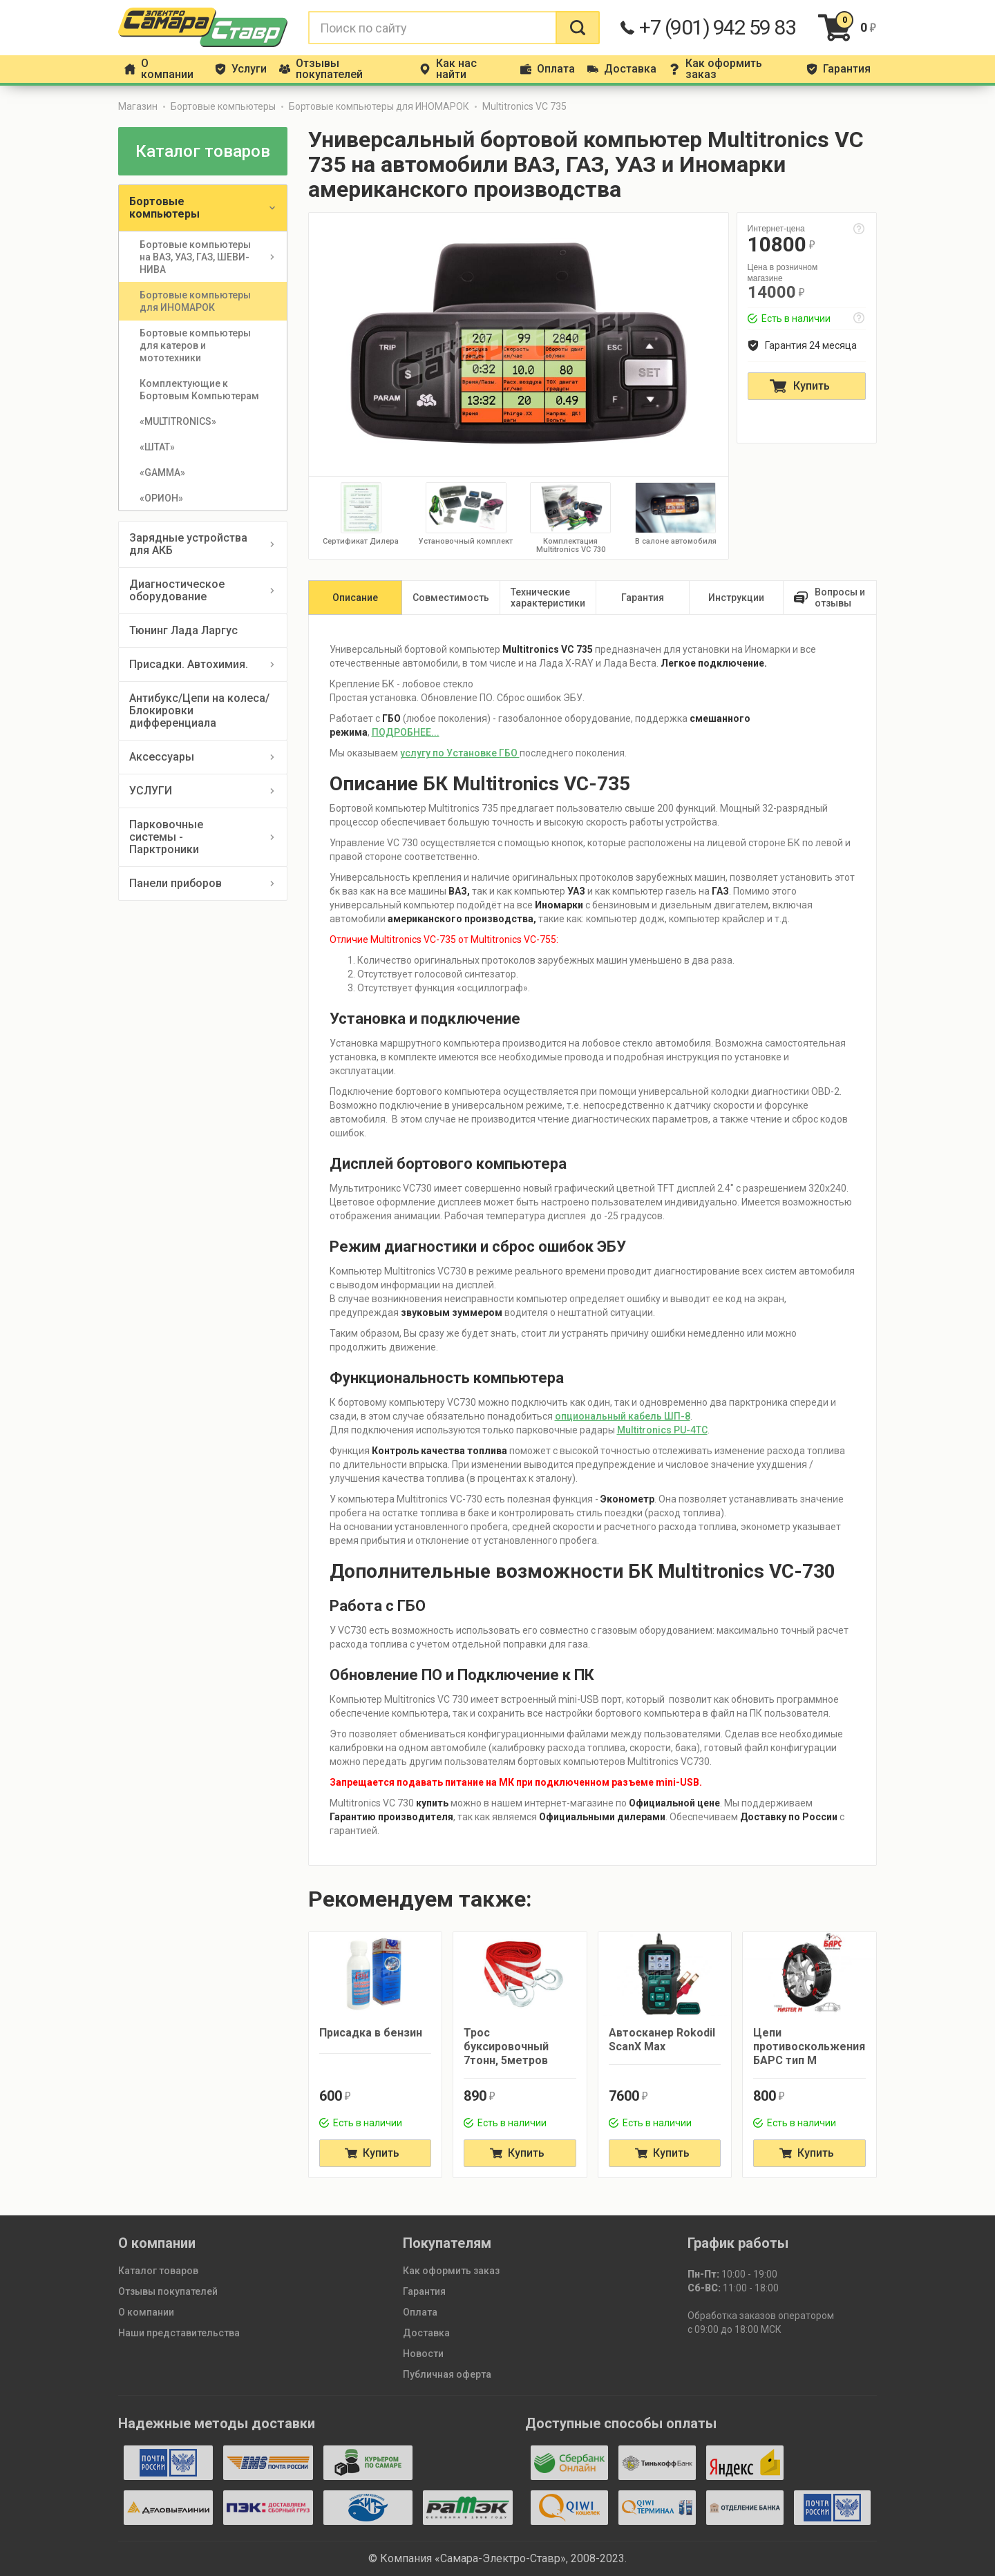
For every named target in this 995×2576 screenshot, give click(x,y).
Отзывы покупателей (168, 2291)
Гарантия (424, 2291)
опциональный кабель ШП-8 (622, 1416)
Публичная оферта (447, 2374)
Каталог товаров (158, 2270)
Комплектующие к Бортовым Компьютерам (199, 389)
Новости (423, 2353)
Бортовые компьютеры (223, 106)
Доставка (426, 2332)
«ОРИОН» (161, 498)
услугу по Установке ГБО (460, 753)
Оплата (420, 2312)
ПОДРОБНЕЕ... (405, 732)
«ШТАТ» (157, 446)
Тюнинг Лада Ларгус (183, 630)
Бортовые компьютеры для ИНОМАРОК (379, 106)
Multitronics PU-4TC (662, 1429)
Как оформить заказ (451, 2270)
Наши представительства (179, 2332)
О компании (146, 2312)
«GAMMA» (162, 472)
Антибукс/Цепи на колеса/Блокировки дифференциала (199, 710)
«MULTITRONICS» (178, 421)
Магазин (138, 106)
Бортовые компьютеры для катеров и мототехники (196, 345)
